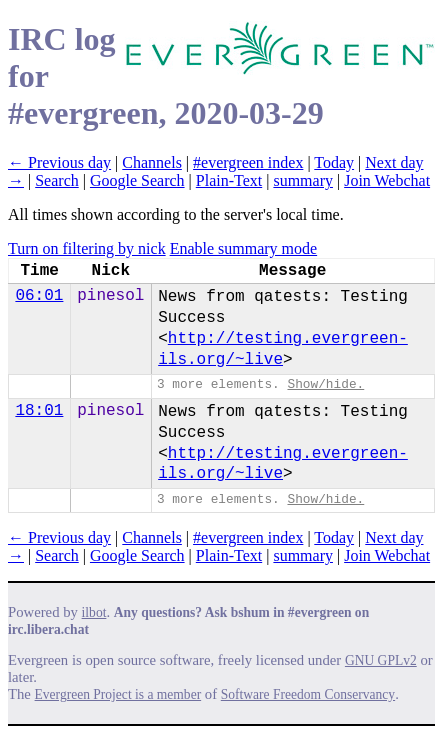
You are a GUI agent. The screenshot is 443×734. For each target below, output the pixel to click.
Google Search (137, 180)
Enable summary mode (244, 248)
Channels (152, 162)
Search (57, 180)
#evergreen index (248, 162)
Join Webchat (387, 180)
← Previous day (59, 162)
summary (303, 180)
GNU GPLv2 (381, 660)
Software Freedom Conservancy (308, 694)
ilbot (94, 612)
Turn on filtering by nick (87, 248)
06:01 (39, 296)
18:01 (39, 411)
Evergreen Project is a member (118, 694)
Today (334, 162)
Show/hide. (325, 384)
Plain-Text (229, 180)
